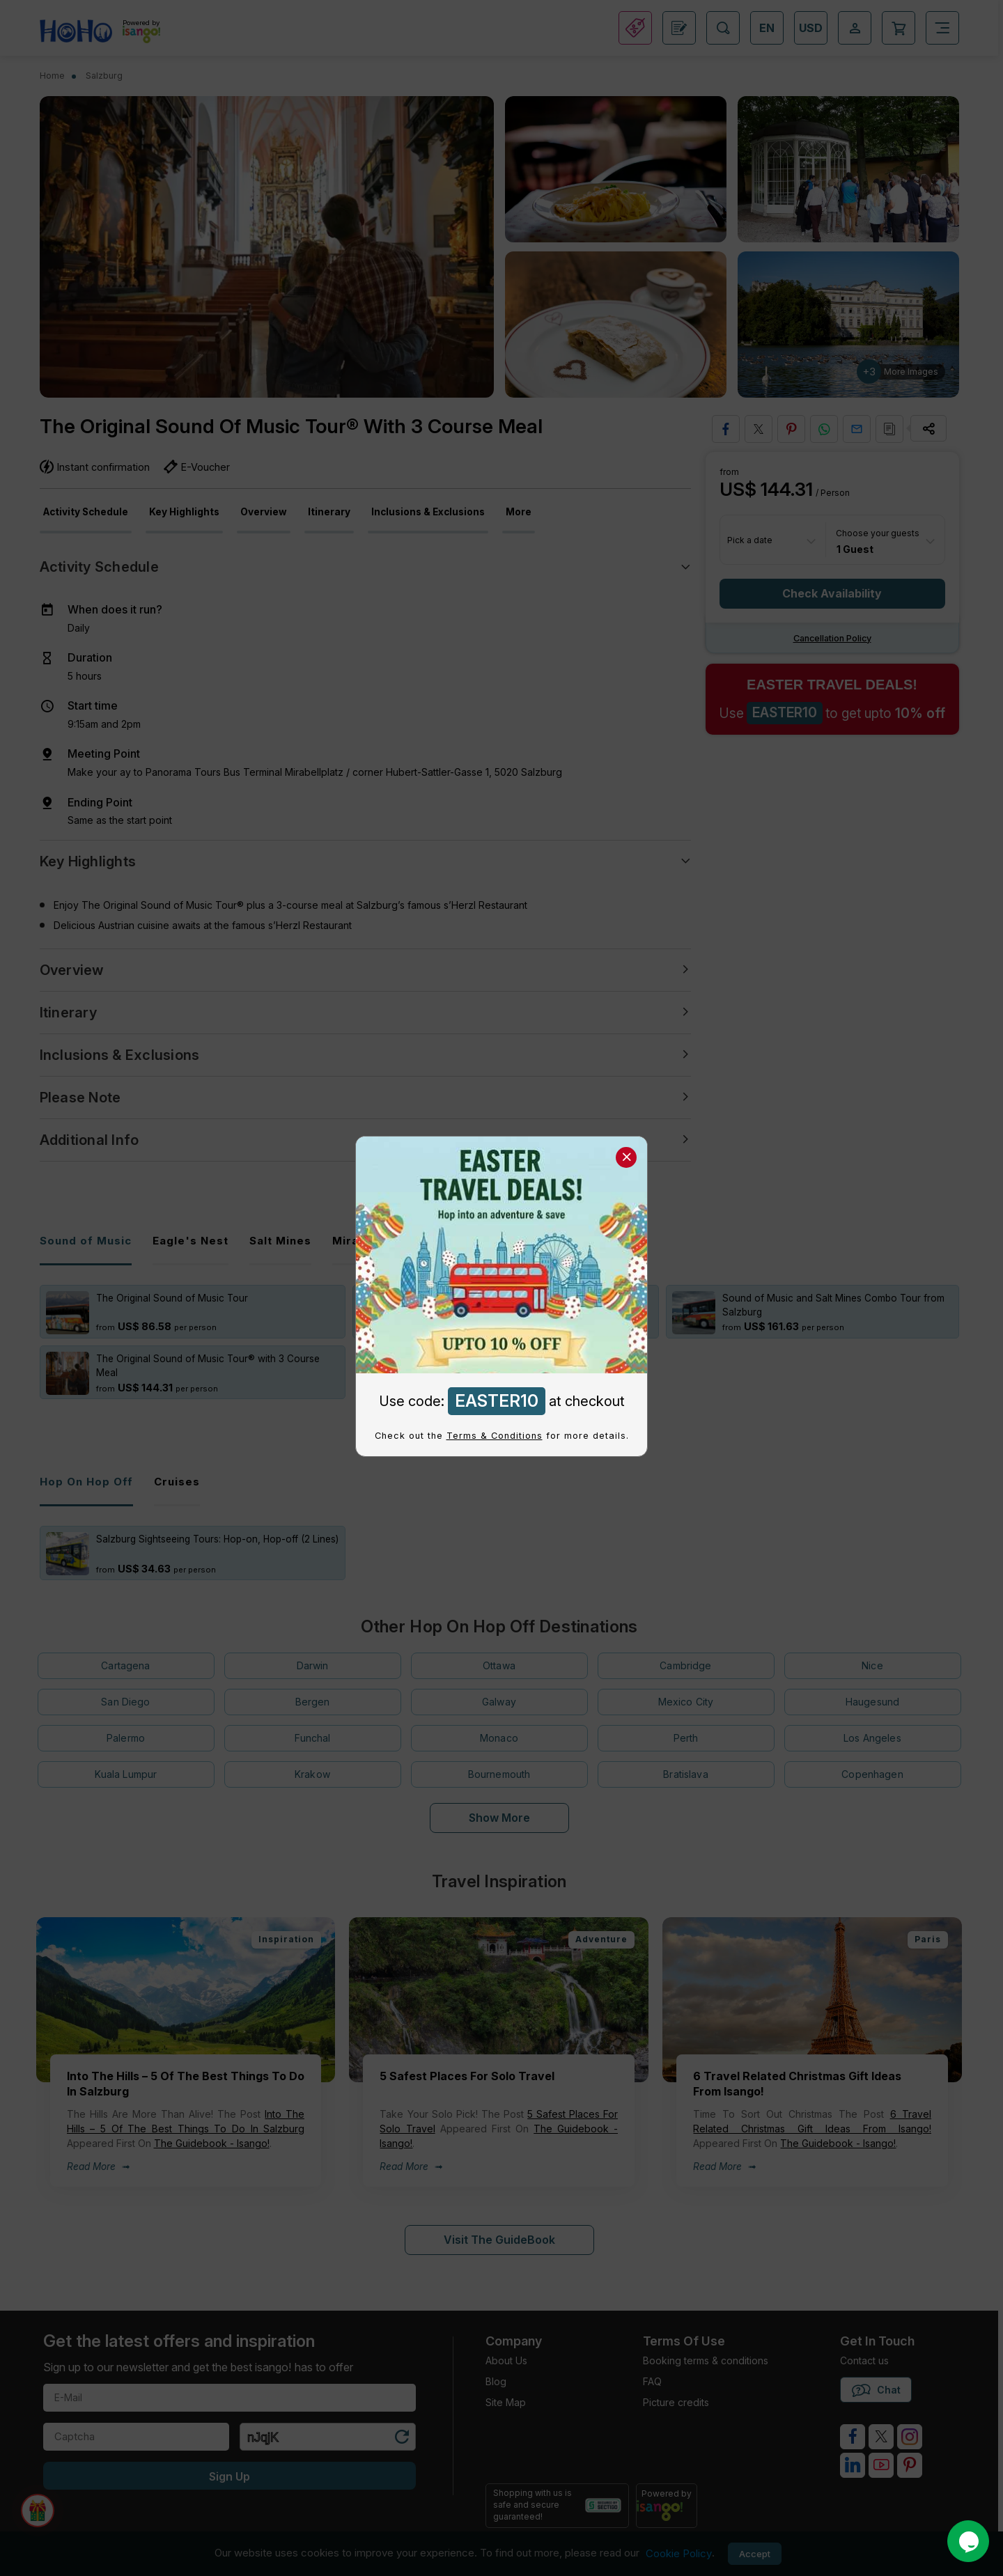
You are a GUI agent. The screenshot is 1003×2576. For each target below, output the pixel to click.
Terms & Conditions (494, 1435)
